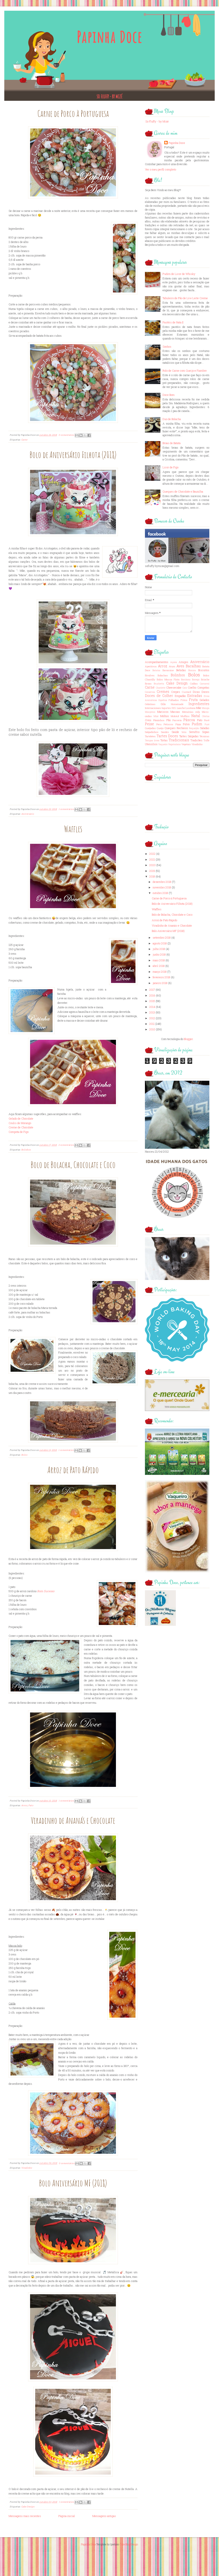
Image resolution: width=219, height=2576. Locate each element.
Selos (184, 732)
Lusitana (190, 708)
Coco (184, 687)
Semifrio (194, 732)
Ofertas (205, 716)
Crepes (175, 692)
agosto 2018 (160, 943)
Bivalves (150, 675)
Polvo (186, 724)
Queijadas (150, 728)
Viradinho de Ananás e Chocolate (73, 1820)
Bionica (192, 670)
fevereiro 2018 (161, 977)
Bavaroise (168, 670)
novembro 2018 (162, 887)
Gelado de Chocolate (21, 1118)
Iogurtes (166, 708)
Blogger (188, 1039)
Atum (172, 666)
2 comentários (66, 1145)
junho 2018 (159, 954)
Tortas (164, 740)
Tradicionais (179, 740)
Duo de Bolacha (172, 419)
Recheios (182, 728)
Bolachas (163, 675)
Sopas (205, 732)
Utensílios (151, 744)
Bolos (24, 1454)
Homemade (177, 704)
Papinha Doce (109, 37)
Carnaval (204, 683)
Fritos (184, 700)
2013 (152, 1012)
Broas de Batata (172, 443)
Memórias (187, 711)
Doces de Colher (159, 695)
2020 (152, 865)
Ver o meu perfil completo (160, 169)
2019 (152, 871)
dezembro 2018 (162, 882)
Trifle (206, 740)
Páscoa (189, 720)
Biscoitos (203, 670)
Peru (158, 724)
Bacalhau (193, 666)
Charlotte (160, 687)
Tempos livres (152, 740)
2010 (152, 1029)
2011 (152, 1024)
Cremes (163, 691)
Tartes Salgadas (189, 736)
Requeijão (194, 728)
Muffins (185, 716)
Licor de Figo (170, 467)
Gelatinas (150, 704)
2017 (152, 990)
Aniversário (27, 813)
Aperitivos (151, 666)
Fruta (193, 700)
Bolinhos (26, 1149)
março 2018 (160, 972)
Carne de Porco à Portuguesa (73, 113)
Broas (148, 683)
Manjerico (150, 711)
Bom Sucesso (45, 1591)
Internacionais (153, 708)
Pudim (197, 724)
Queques (170, 728)
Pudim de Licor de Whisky (179, 274)
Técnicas (204, 736)
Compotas (203, 687)
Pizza (178, 724)
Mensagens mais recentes (25, 2516)
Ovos (148, 720)
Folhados (174, 700)
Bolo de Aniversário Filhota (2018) (73, 454)
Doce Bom (169, 395)
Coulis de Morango (20, 1123)
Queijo (160, 728)
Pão (168, 720)
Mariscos (163, 712)
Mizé (156, 716)
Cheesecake (173, 687)
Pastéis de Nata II (173, 322)
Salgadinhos (151, 732)
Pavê (206, 720)
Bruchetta (159, 683)
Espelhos (162, 700)
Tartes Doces (167, 736)
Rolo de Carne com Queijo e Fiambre (185, 370)
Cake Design (28, 2506)
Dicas (196, 692)
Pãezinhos (158, 720)
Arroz (24, 1805)
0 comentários (67, 435)
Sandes (165, 732)
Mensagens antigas (104, 2516)
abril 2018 (159, 966)
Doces (205, 692)
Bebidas (181, 670)
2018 (152, 876)
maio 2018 (159, 960)
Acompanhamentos (156, 662)
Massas (175, 712)
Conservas (150, 691)
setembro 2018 (162, 937)
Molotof (175, 716)
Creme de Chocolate (21, 1127)
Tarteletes (150, 736)
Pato (30, 1805)
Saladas (204, 728)
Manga (205, 708)
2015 (152, 1001)
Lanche (181, 708)
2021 (152, 859)
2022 (152, 854)
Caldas (194, 683)
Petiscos (168, 724)
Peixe (149, 724)
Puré (207, 724)
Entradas (194, 695)
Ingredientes (199, 704)
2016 (152, 995)
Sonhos (167, 346)
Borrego (195, 679)
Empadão (180, 696)
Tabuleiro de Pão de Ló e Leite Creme (185, 298)
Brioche (205, 679)
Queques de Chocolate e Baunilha (183, 491)
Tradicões (196, 740)
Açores (173, 662)
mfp (197, 711)
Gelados (204, 700)
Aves (180, 666)
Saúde (175, 732)
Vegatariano (174, 744)
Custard (186, 691)
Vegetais (186, 744)
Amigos (183, 662)
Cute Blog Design (129, 2544)
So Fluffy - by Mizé (109, 96)
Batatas (156, 670)
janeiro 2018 (160, 983)
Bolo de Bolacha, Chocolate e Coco (73, 1164)
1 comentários (66, 809)
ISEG (174, 708)
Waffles (73, 828)
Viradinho (26, 2167)
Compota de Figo (19, 1132)
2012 (152, 1018)
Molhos (164, 716)
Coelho (192, 687)
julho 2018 (159, 949)
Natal (195, 716)
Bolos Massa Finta (168, 679)
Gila (163, 704)
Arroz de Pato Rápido (73, 1469)
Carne (24, 439)
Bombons (185, 679)
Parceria (177, 720)
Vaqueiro (162, 744)
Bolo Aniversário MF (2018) (73, 2183)
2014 (152, 1007)
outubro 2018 (160, 893)
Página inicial (66, 2516)
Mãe (198, 708)
